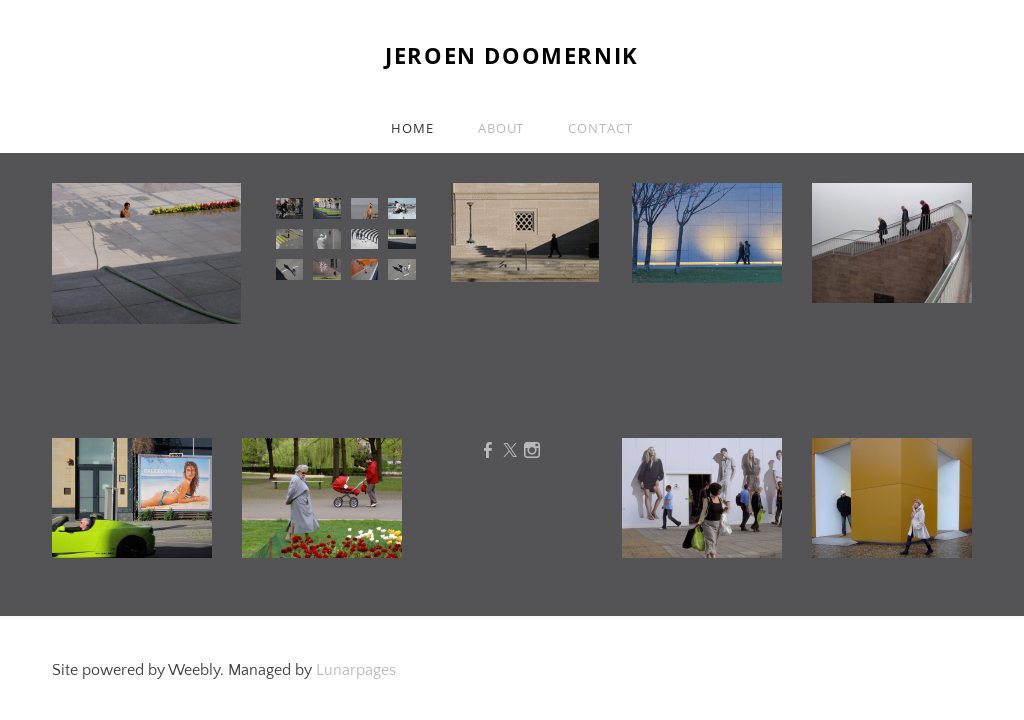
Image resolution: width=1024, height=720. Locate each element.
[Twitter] (510, 451)
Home (412, 128)
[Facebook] (488, 451)
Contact (600, 128)
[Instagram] (532, 451)
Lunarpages (356, 670)
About (501, 128)
